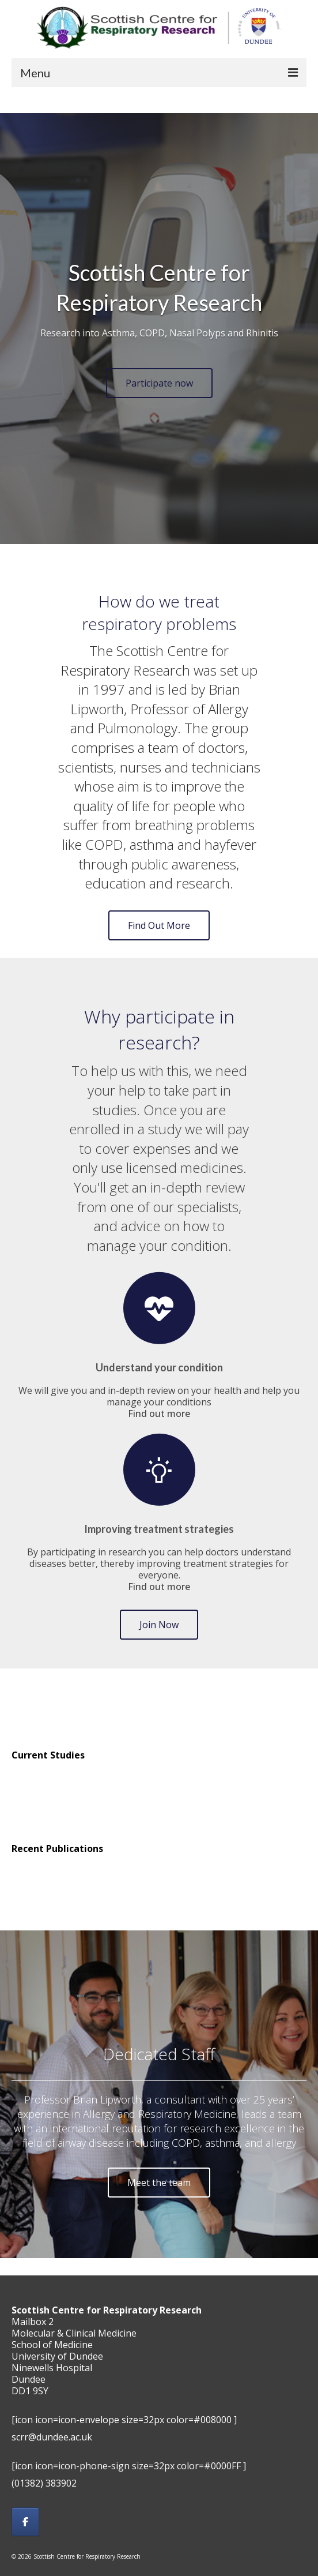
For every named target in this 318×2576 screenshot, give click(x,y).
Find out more (159, 1413)
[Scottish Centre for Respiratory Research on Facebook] (25, 2521)
